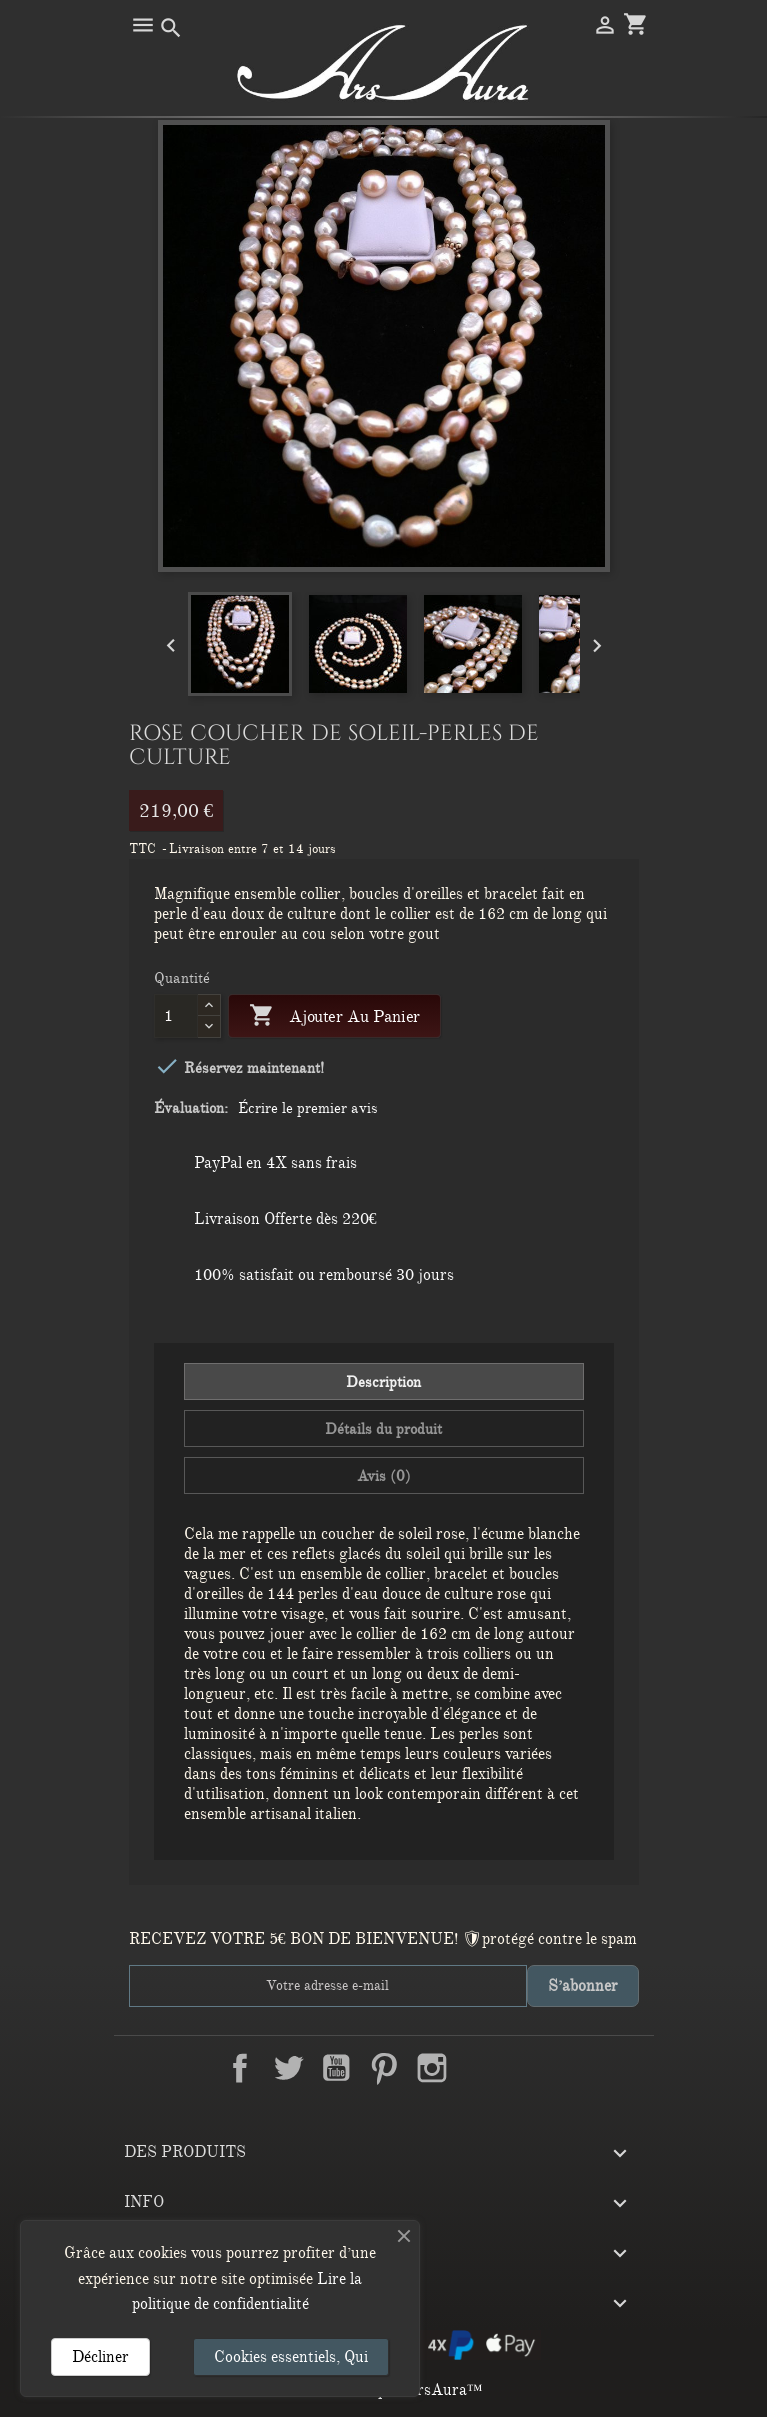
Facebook (240, 2068)
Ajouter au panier (334, 1016)
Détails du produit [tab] (383, 1429)
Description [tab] (383, 1382)
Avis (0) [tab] (384, 1476)
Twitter (288, 2068)
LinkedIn (480, 2068)
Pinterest (384, 2068)
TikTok (528, 2068)
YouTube (336, 2068)
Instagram (432, 2068)
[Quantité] (176, 1016)
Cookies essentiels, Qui (291, 2357)
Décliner (100, 2357)
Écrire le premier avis (308, 1108)
